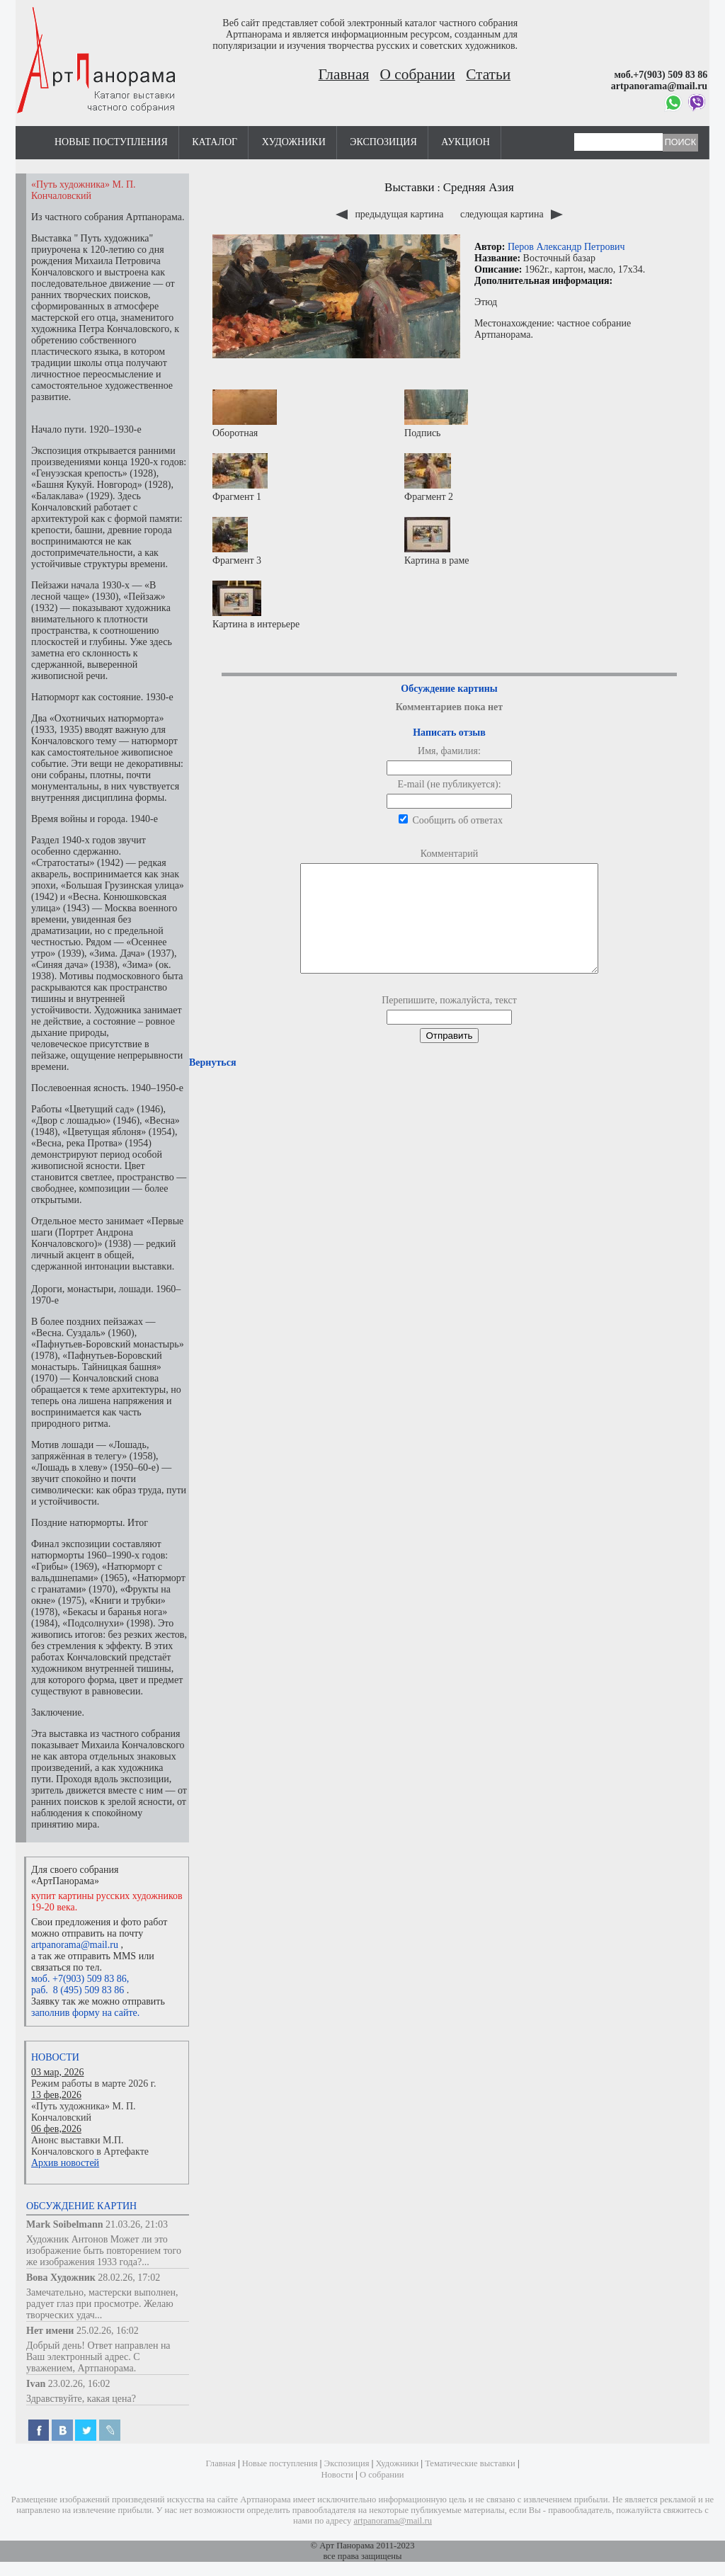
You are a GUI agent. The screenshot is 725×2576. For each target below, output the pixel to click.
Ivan (35, 2383)
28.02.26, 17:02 (129, 2277)
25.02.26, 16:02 (107, 2330)
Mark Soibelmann (64, 2224)
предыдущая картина (391, 214)
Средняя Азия (478, 187)
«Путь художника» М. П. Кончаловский (83, 2112)
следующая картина (511, 214)
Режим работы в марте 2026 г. (93, 2083)
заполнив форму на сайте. (85, 2012)
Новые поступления (111, 142)
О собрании (417, 74)
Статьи (488, 74)
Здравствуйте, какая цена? (81, 2398)
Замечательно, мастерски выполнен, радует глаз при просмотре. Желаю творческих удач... (102, 2303)
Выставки (409, 187)
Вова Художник (61, 2277)
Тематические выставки (470, 2463)
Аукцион (465, 142)
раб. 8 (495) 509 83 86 (77, 1990)
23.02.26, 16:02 (79, 2383)
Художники (294, 142)
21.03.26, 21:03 (136, 2224)
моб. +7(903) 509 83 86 (79, 1978)
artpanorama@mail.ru (74, 1944)
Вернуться (212, 1083)
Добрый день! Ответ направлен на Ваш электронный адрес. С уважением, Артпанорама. (98, 2356)
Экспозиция (383, 142)
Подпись (436, 413)
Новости (55, 2057)
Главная (344, 74)
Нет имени (50, 2330)
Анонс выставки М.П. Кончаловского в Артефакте (90, 2146)
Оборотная (244, 413)
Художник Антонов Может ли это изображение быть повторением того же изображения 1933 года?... (103, 2250)
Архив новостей (65, 2163)
